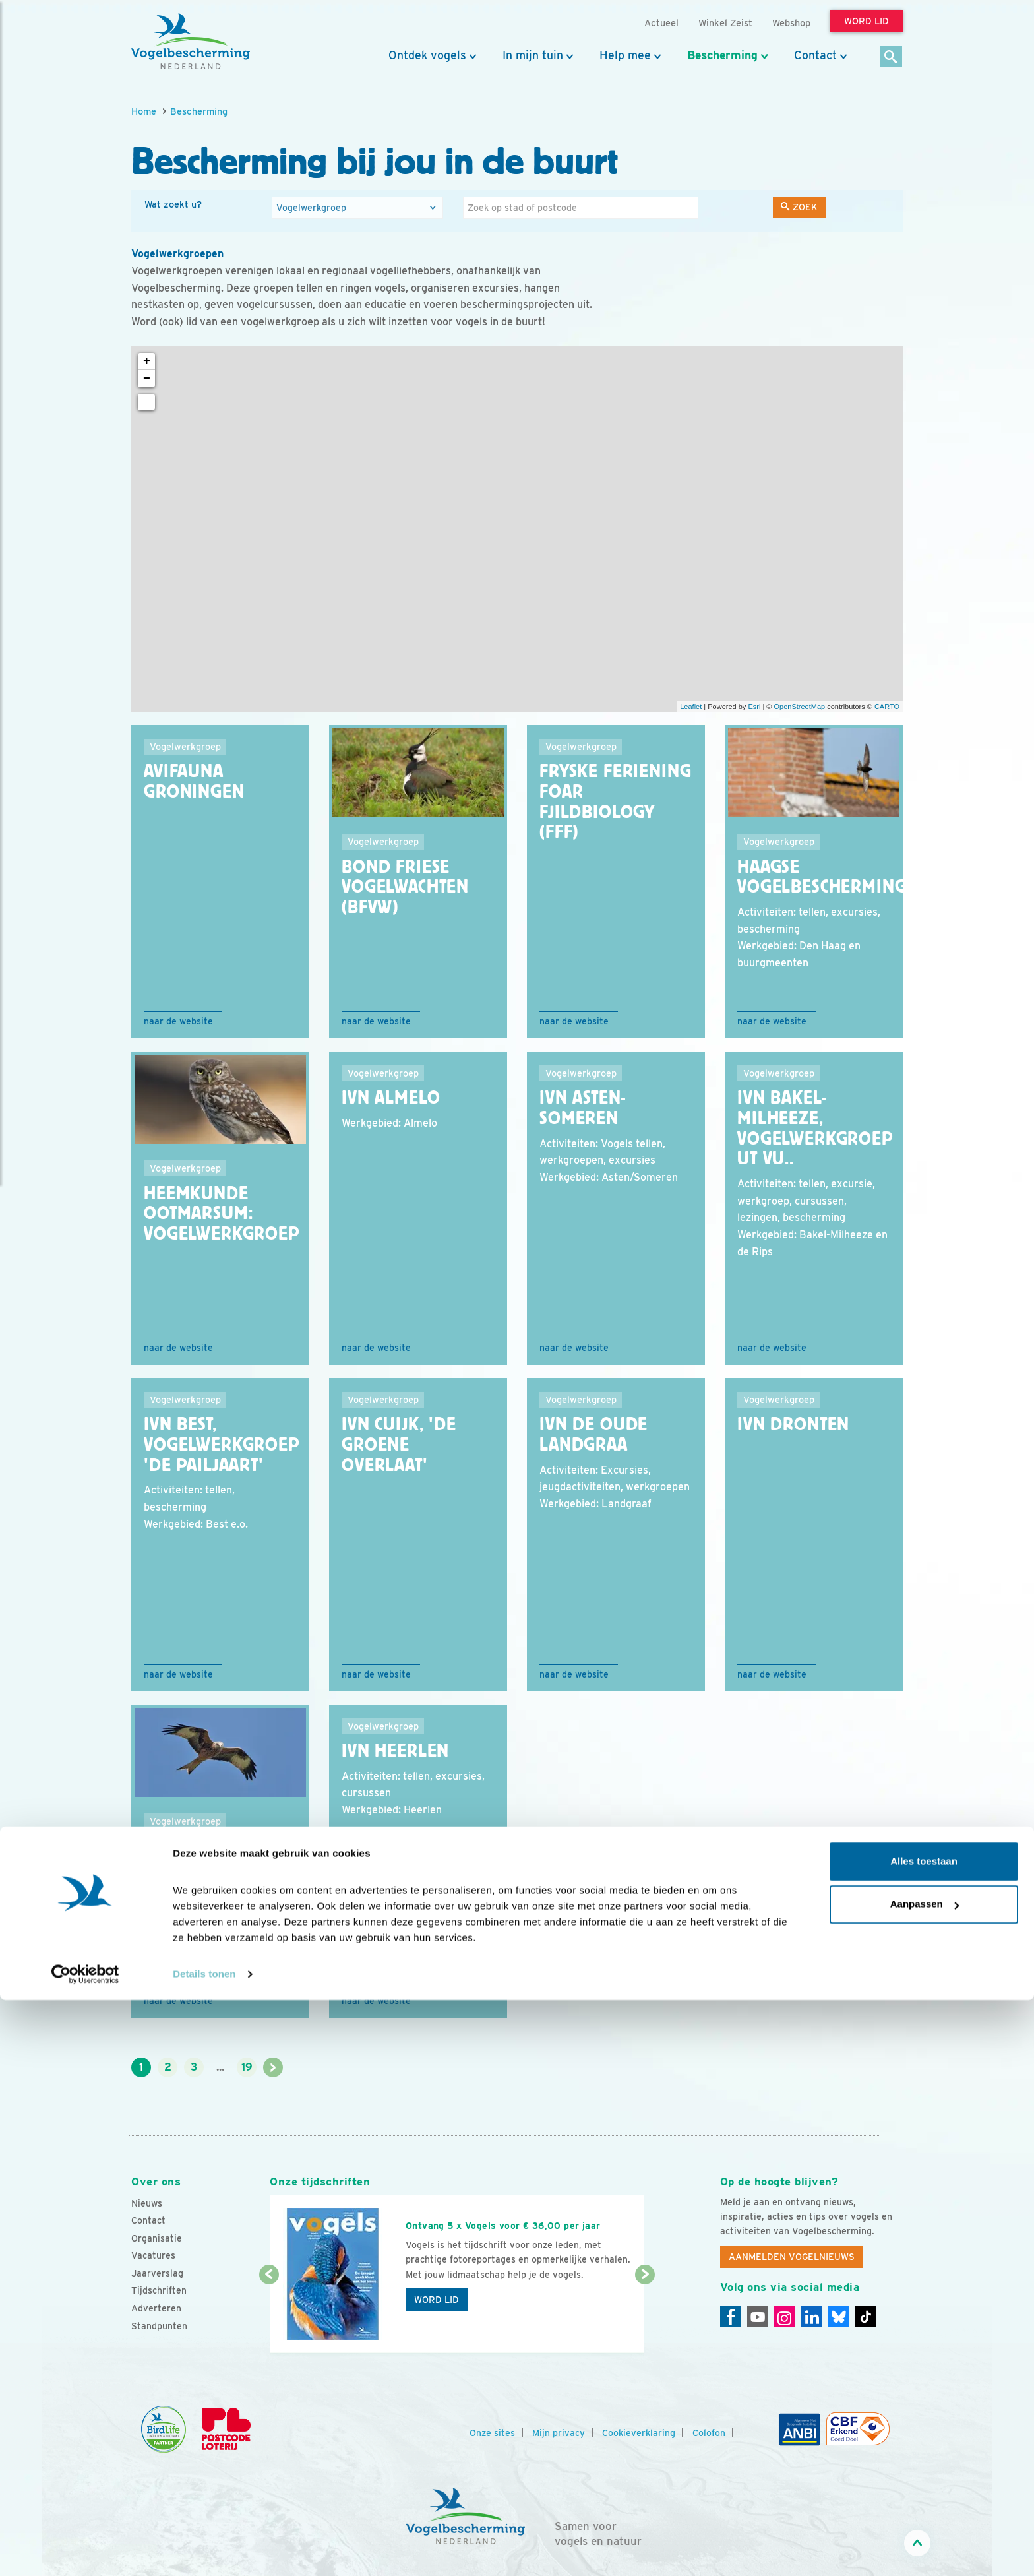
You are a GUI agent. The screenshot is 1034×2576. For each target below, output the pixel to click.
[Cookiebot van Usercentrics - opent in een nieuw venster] (85, 2550)
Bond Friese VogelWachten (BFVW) (405, 887)
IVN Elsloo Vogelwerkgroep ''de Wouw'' (221, 1867)
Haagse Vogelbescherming (821, 877)
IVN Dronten (793, 1424)
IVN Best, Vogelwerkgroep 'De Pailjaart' (221, 1444)
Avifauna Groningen (194, 781)
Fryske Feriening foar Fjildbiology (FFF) (615, 801)
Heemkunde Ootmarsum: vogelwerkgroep (221, 1213)
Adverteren (156, 2308)
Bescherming (722, 55)
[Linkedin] (811, 2316)
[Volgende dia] (645, 2314)
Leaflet (691, 706)
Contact (815, 55)
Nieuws (146, 2203)
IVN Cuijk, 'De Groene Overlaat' (399, 1444)
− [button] (146, 379)
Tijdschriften (159, 2290)
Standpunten (159, 2326)
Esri (754, 706)
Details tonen (204, 2550)
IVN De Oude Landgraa (593, 1434)
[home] (190, 41)
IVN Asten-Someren (582, 1108)
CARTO (886, 706)
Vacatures (153, 2255)
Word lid (436, 2299)
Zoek (799, 207)
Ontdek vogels (427, 55)
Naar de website (178, 1021)
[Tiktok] (865, 2316)
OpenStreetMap (799, 706)
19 (247, 2067)
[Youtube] (757, 2316)
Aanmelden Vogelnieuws (792, 2256)
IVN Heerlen (395, 1751)
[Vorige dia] (269, 2314)
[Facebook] (730, 2316)
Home (143, 111)
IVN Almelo (391, 1098)
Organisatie (156, 2238)
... (220, 2067)
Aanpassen (924, 2480)
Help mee (625, 55)
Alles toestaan (924, 2437)
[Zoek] (891, 57)
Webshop (791, 22)
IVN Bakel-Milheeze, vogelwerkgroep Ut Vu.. (815, 1128)
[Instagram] (784, 2316)
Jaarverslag (157, 2273)
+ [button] (146, 361)
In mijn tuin (532, 55)
